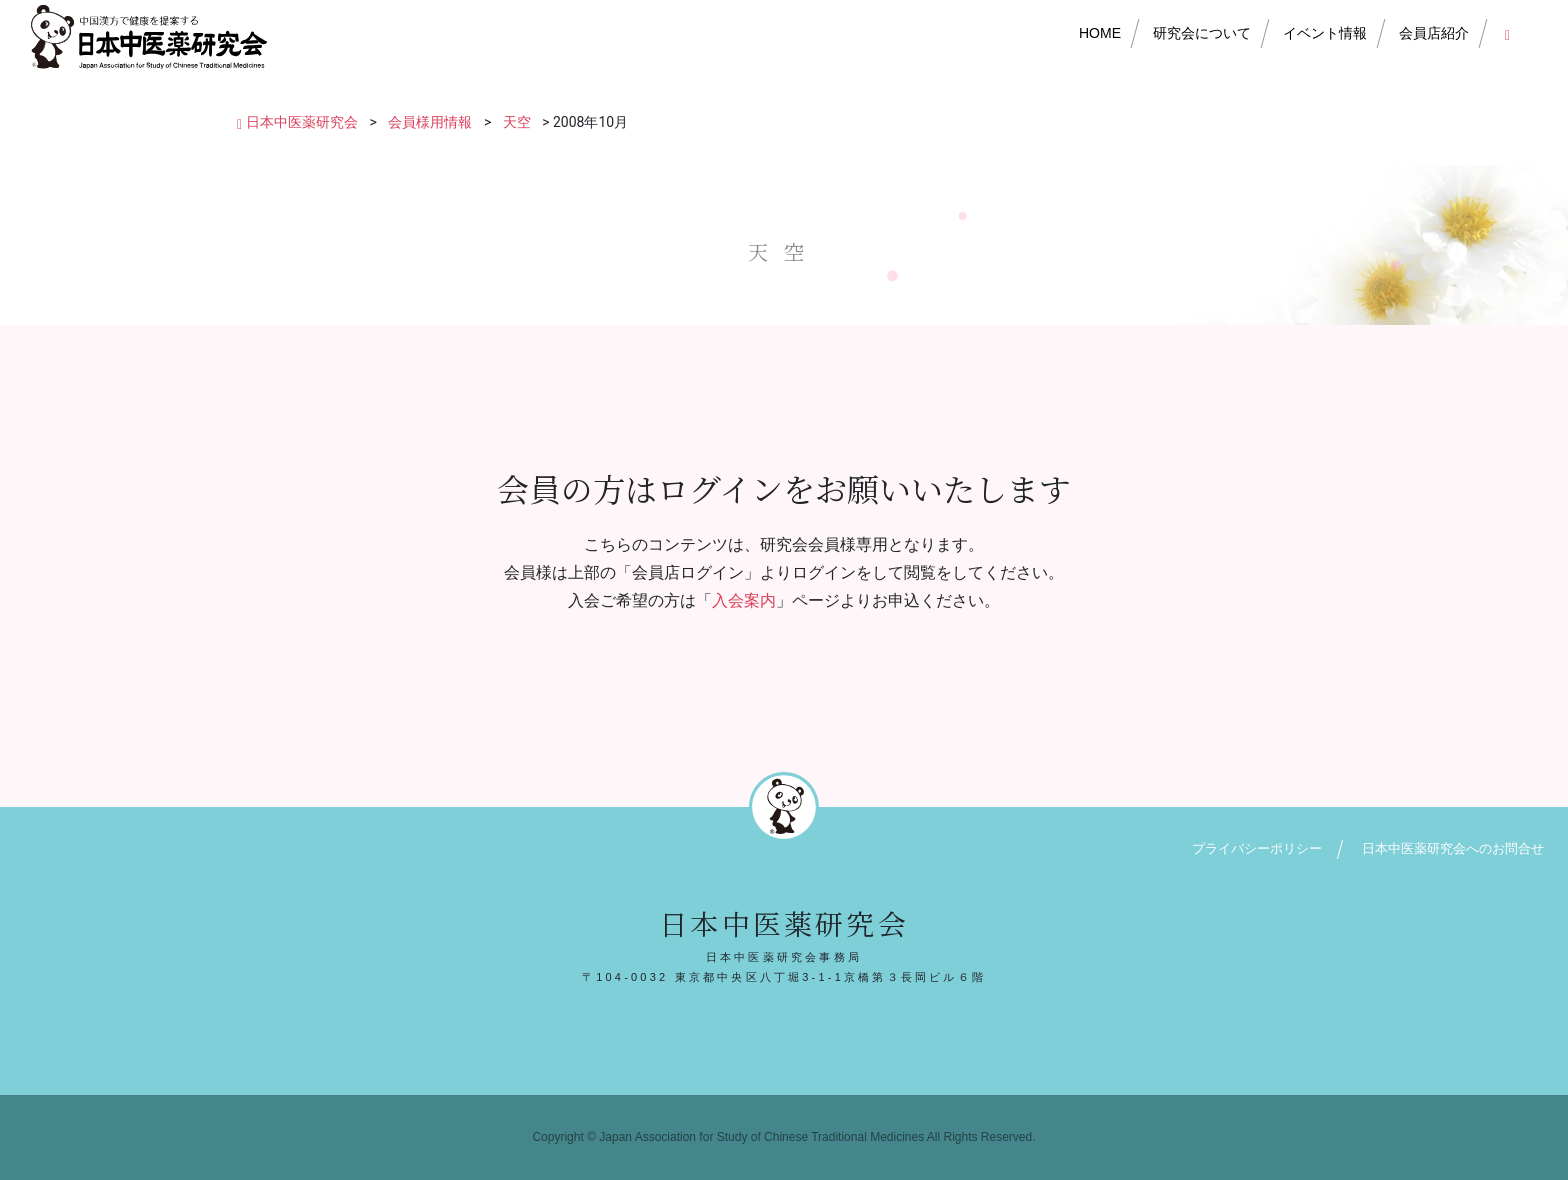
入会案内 (744, 600)
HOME (1100, 33)
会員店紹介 (1434, 33)
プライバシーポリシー (1257, 848)
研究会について (1202, 33)
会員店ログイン (1511, 33)
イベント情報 (1325, 33)
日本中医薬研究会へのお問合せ (1453, 848)
